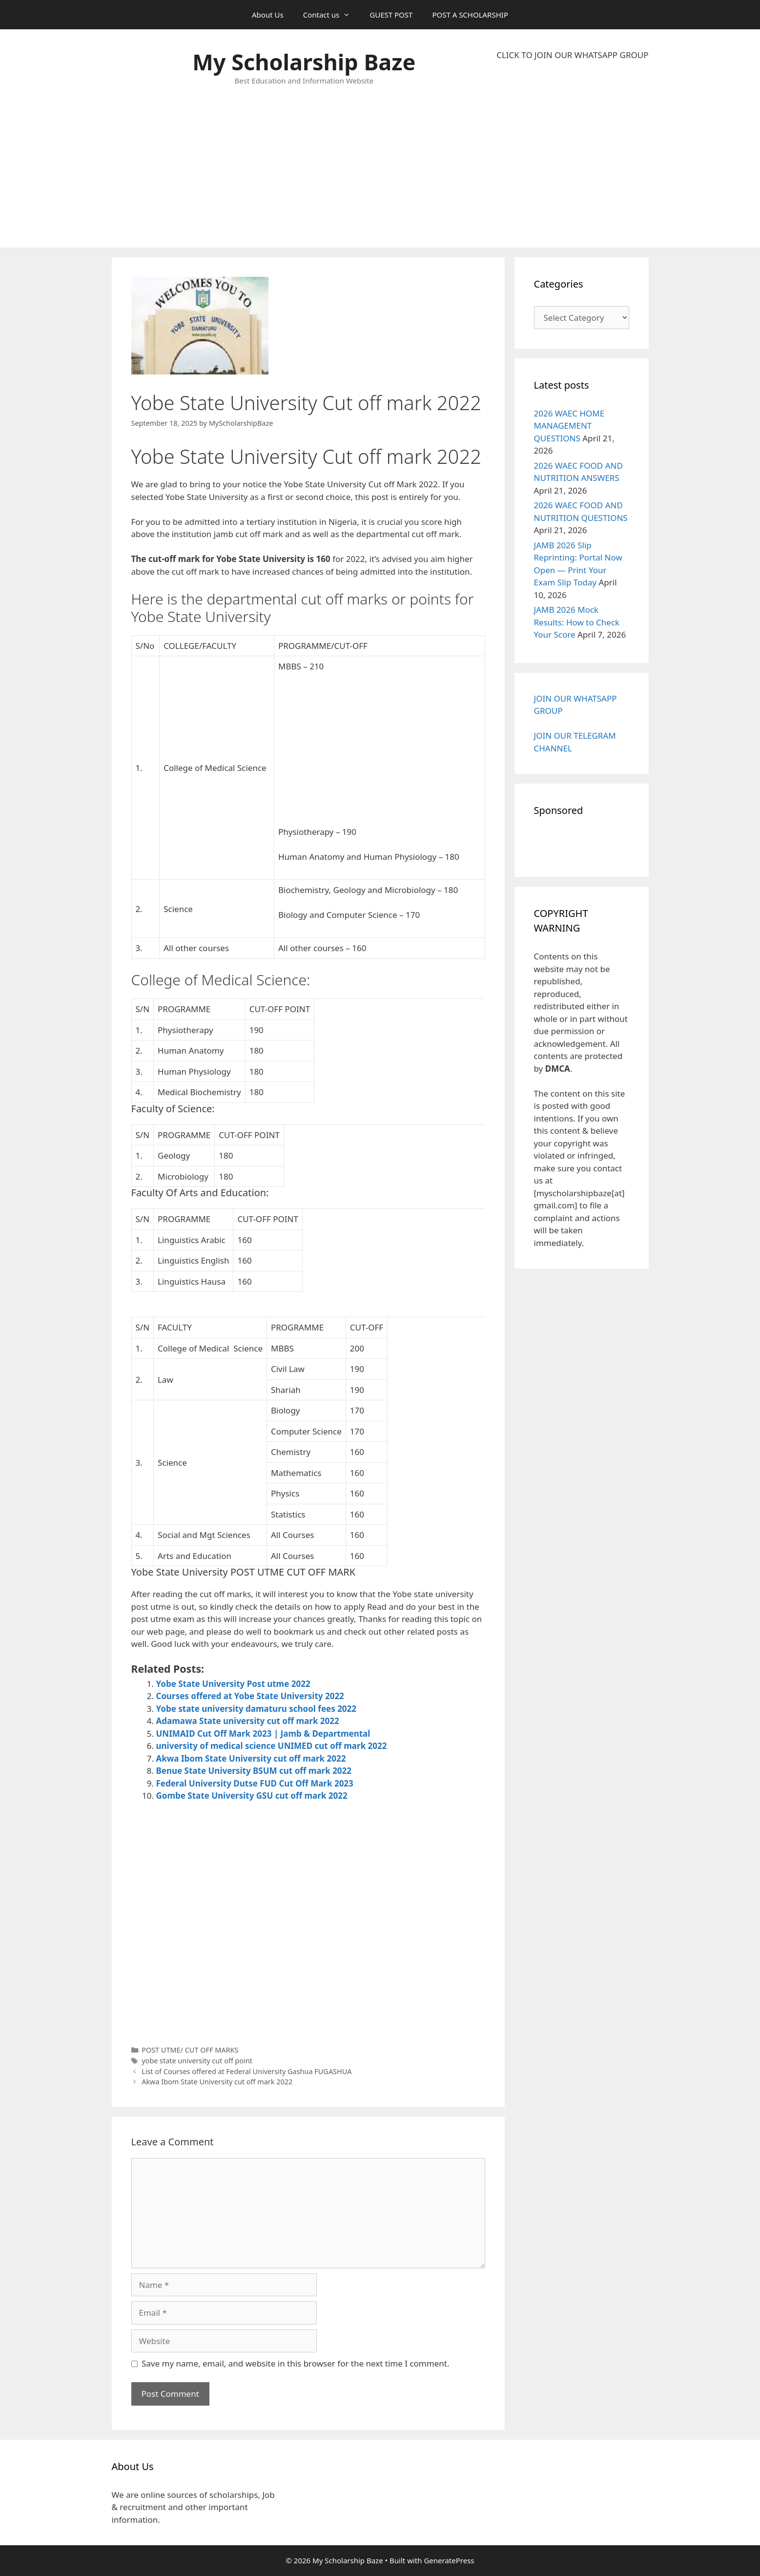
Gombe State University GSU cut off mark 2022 (252, 1795)
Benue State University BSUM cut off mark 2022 (254, 1770)
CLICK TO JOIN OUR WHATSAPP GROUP (572, 55)
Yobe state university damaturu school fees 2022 (256, 1708)
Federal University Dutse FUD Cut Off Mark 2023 (254, 1783)
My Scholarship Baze (303, 62)
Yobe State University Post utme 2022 (233, 1683)
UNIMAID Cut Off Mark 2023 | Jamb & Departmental (263, 1733)
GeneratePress (449, 2560)
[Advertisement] (572, 154)
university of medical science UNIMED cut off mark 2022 (271, 1745)
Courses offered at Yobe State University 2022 (250, 1696)
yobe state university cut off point (197, 2060)
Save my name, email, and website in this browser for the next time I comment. (295, 2363)
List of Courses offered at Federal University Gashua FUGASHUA (246, 2071)
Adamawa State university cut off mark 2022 (247, 1720)
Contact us (331, 14)
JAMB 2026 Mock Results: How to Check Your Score (577, 622)
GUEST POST (391, 15)
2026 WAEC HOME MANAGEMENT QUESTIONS (569, 426)
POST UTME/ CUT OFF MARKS (190, 2050)
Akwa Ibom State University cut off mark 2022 (251, 1758)
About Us (268, 15)
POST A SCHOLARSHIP (470, 15)
